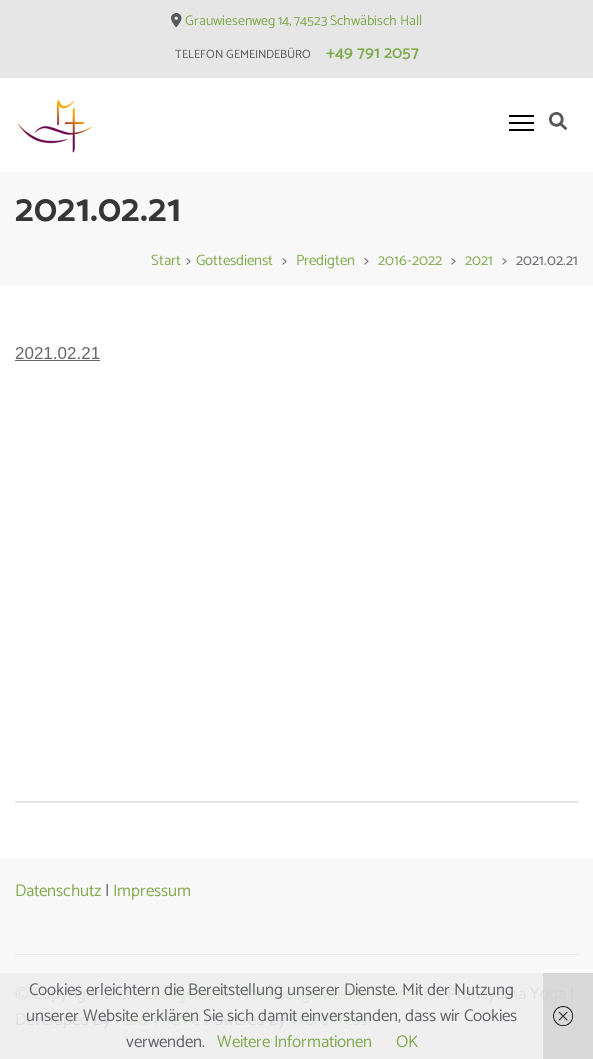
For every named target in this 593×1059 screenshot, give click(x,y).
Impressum (152, 891)
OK (407, 1042)
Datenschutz (58, 891)
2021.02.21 (57, 353)
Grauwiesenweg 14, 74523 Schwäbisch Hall (303, 21)
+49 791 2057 (372, 53)
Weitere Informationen (294, 1042)
